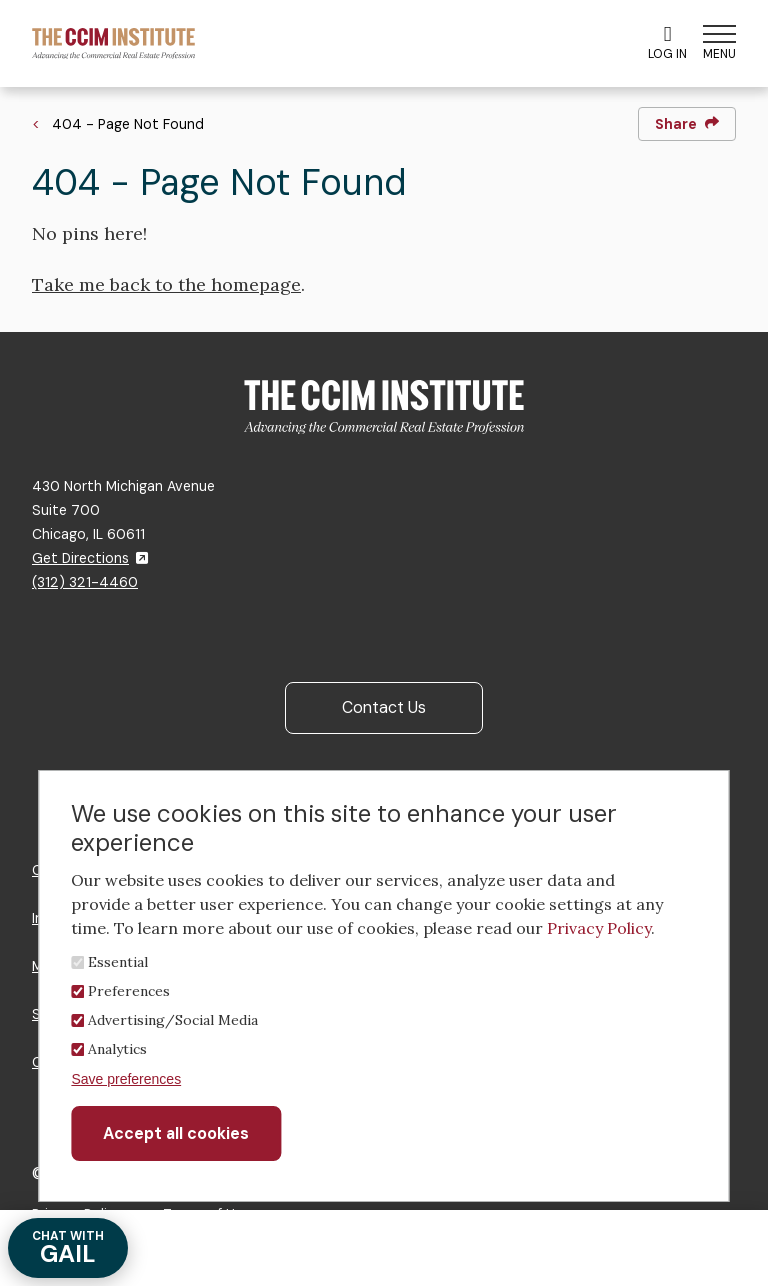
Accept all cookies (176, 1133)
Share (687, 124)
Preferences (129, 991)
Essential (118, 962)
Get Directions (90, 558)
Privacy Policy (599, 928)
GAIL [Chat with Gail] (68, 1248)
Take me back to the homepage (166, 284)
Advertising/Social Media (173, 1020)
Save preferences (126, 1079)
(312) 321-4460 (85, 582)
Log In (667, 43)
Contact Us (384, 707)
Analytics (117, 1049)
